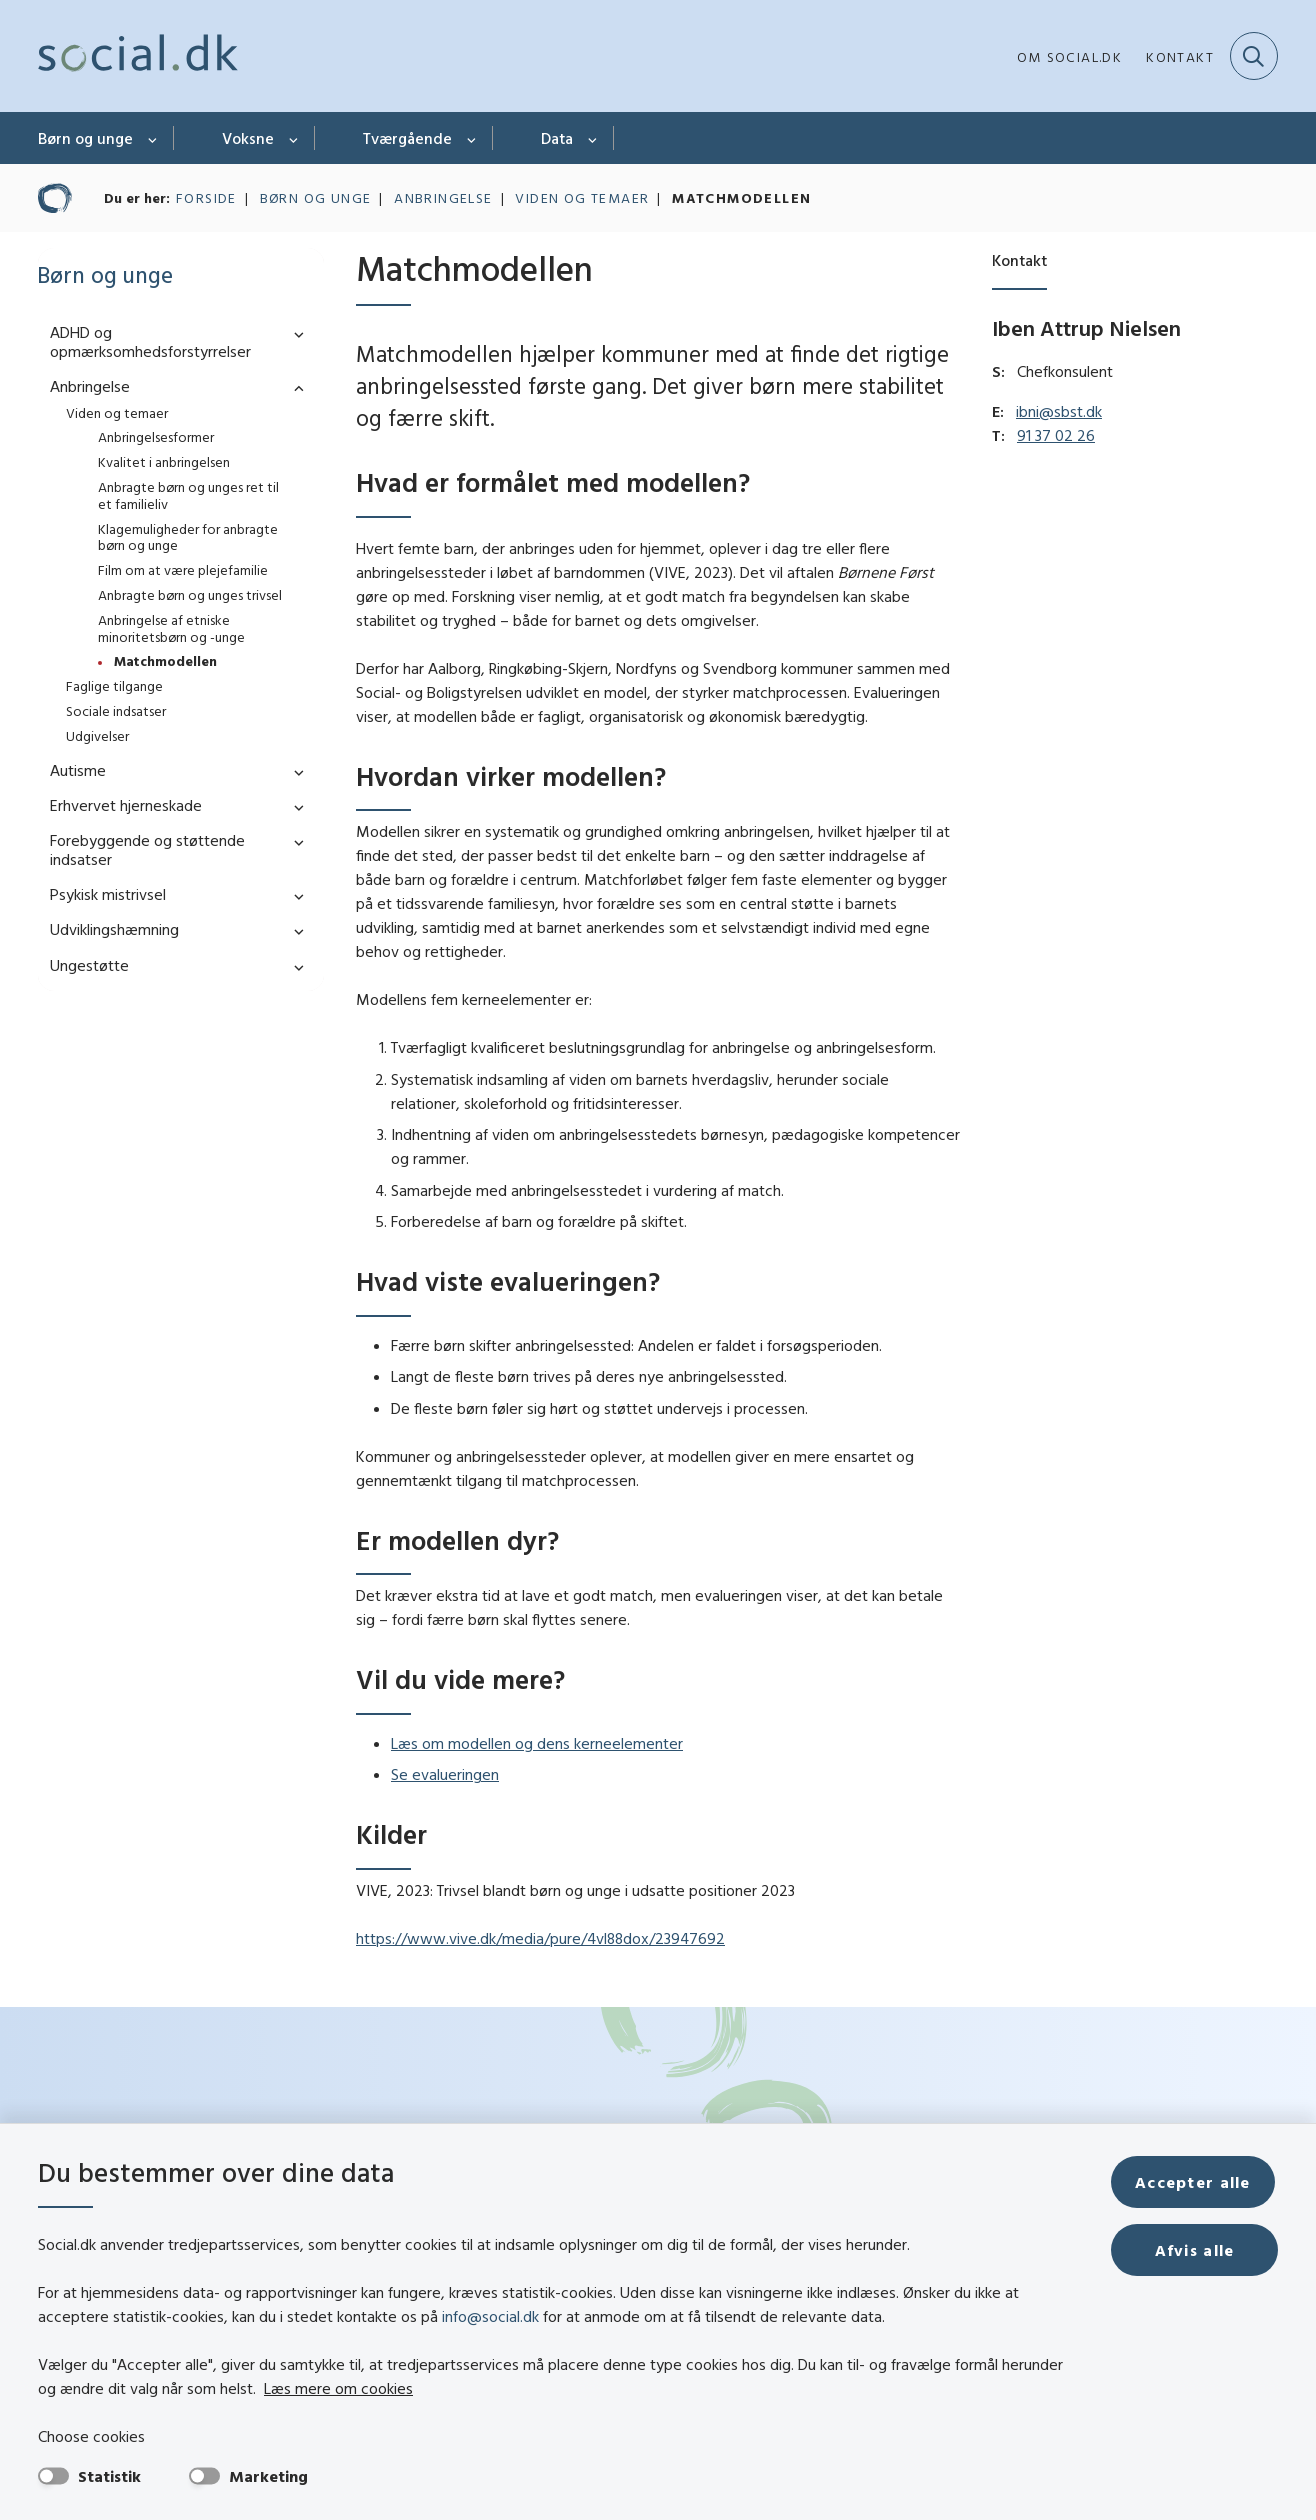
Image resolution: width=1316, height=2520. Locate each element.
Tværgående (407, 138)
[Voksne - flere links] (294, 138)
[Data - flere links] (593, 138)
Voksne (248, 138)
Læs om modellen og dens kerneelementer (537, 1743)
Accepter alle (1196, 2182)
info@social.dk (490, 2316)
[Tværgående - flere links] (472, 138)
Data (557, 138)
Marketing (268, 2476)
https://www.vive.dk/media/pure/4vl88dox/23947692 (540, 1938)
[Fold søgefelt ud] (1254, 56)
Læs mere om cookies (338, 2388)
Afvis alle (1196, 2250)
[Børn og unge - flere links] (153, 138)
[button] (294, 333)
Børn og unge (85, 138)
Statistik (109, 2476)
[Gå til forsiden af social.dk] (138, 56)
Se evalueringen (445, 1774)
